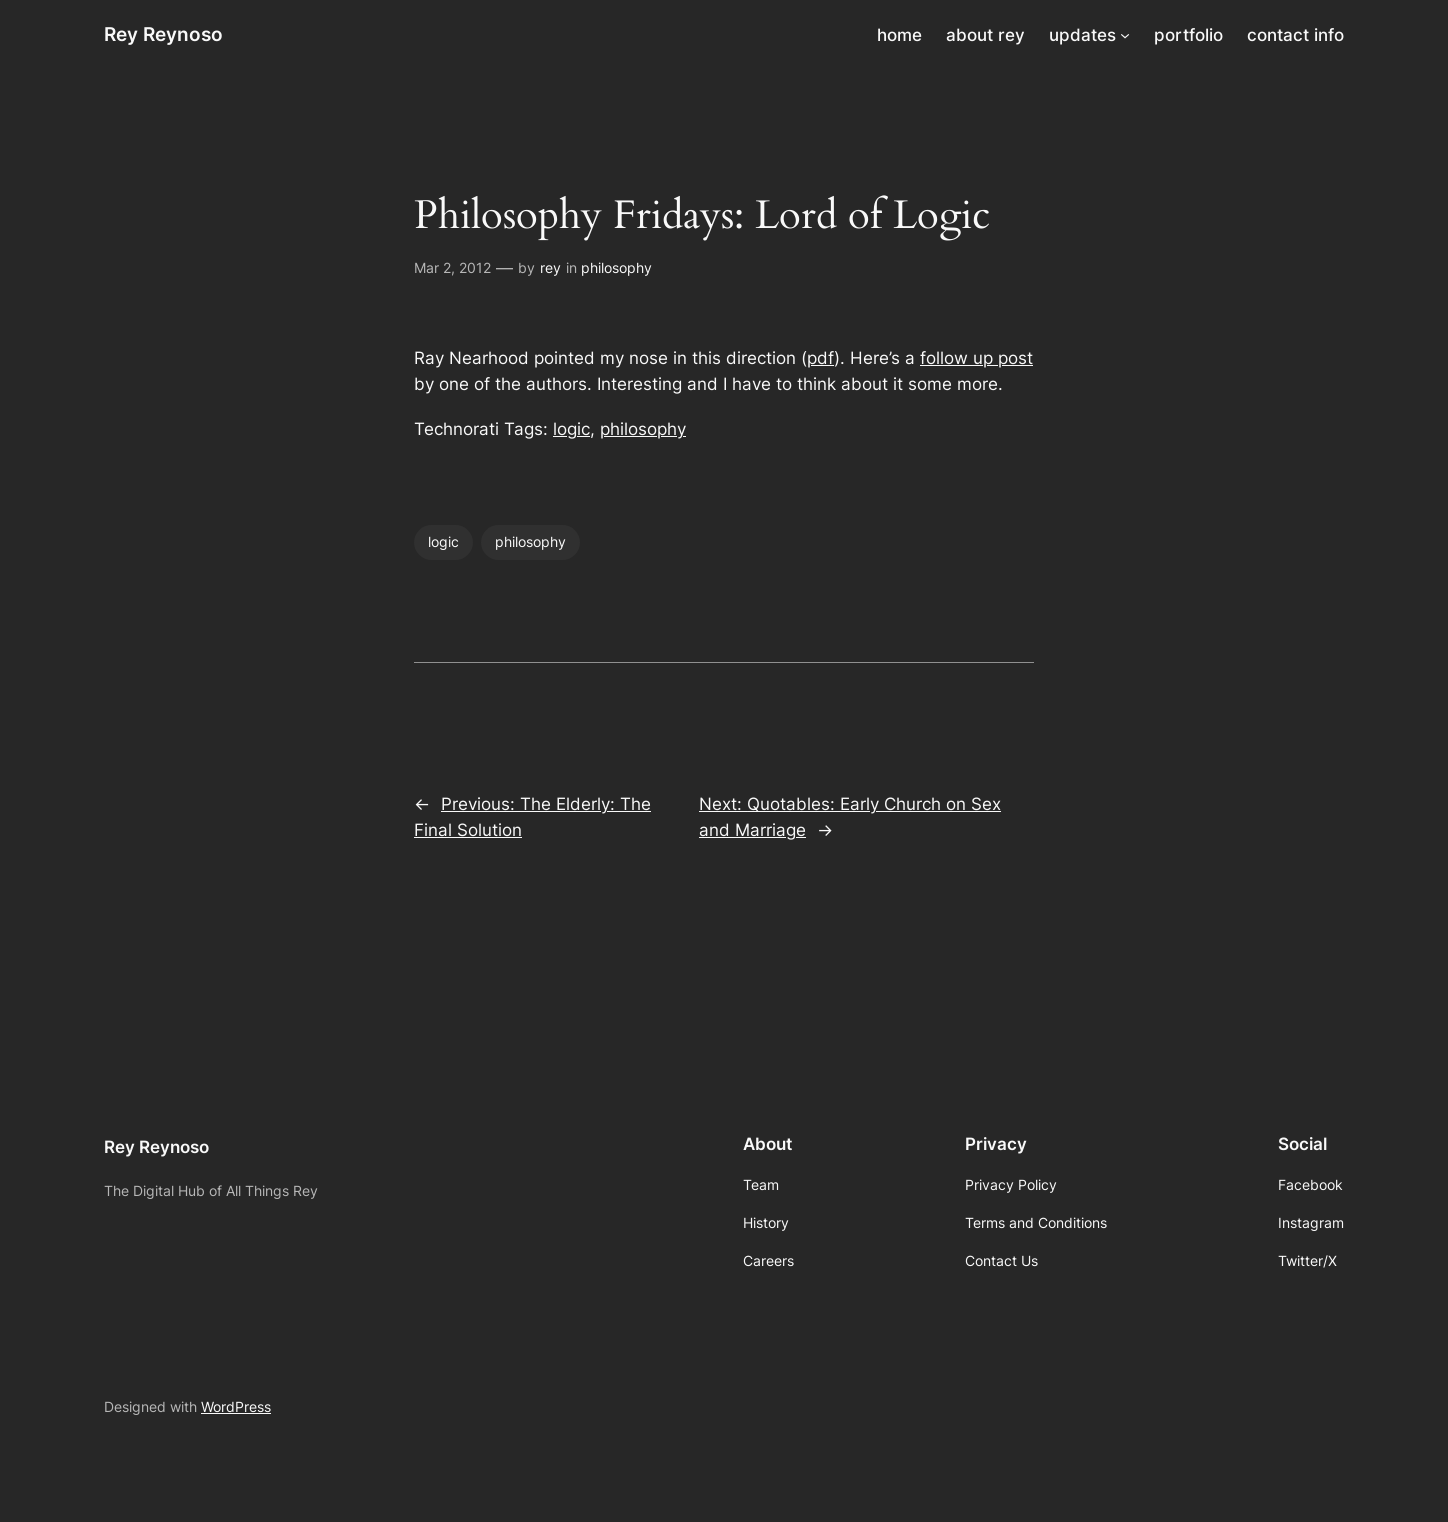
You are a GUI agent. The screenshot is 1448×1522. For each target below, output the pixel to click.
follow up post (976, 358)
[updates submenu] (1125, 35)
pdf (820, 358)
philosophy (616, 267)
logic (571, 429)
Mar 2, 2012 (452, 267)
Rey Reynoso (163, 34)
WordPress (236, 1406)
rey (550, 267)
